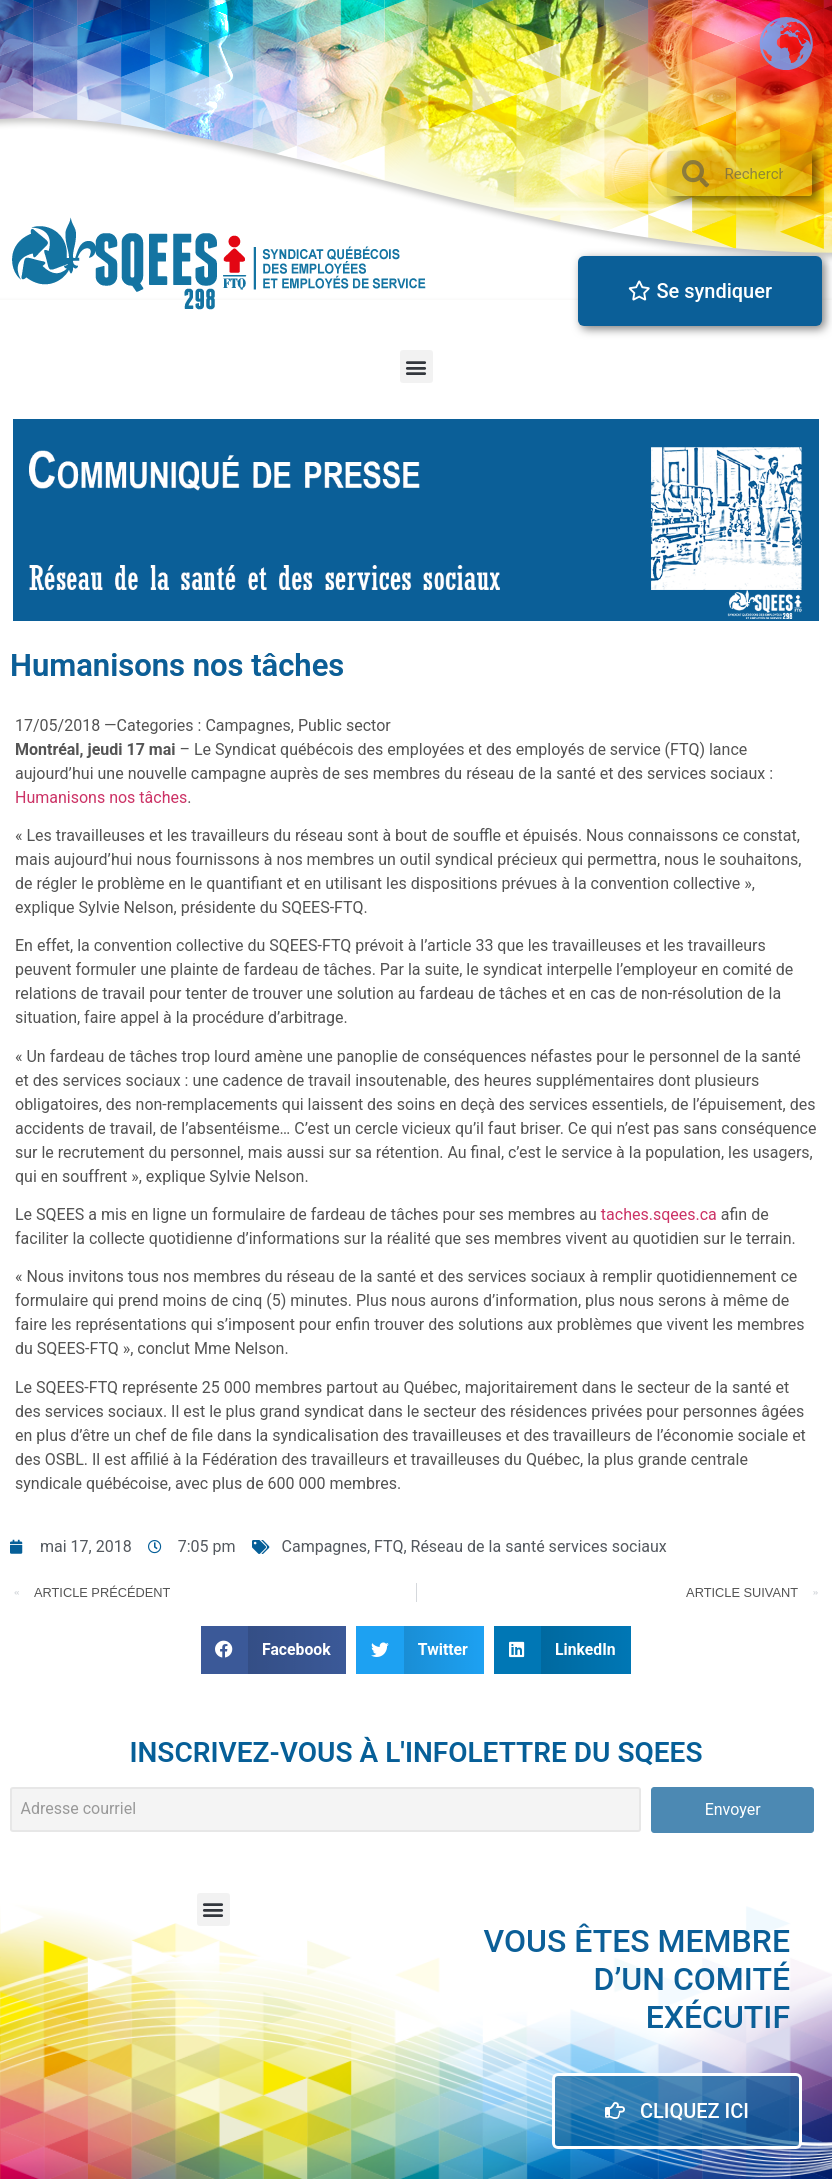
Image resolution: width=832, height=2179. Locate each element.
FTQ (388, 1546)
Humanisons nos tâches (101, 797)
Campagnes (324, 1546)
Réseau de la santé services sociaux (539, 1546)
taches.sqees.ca (659, 1214)
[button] (416, 366)
